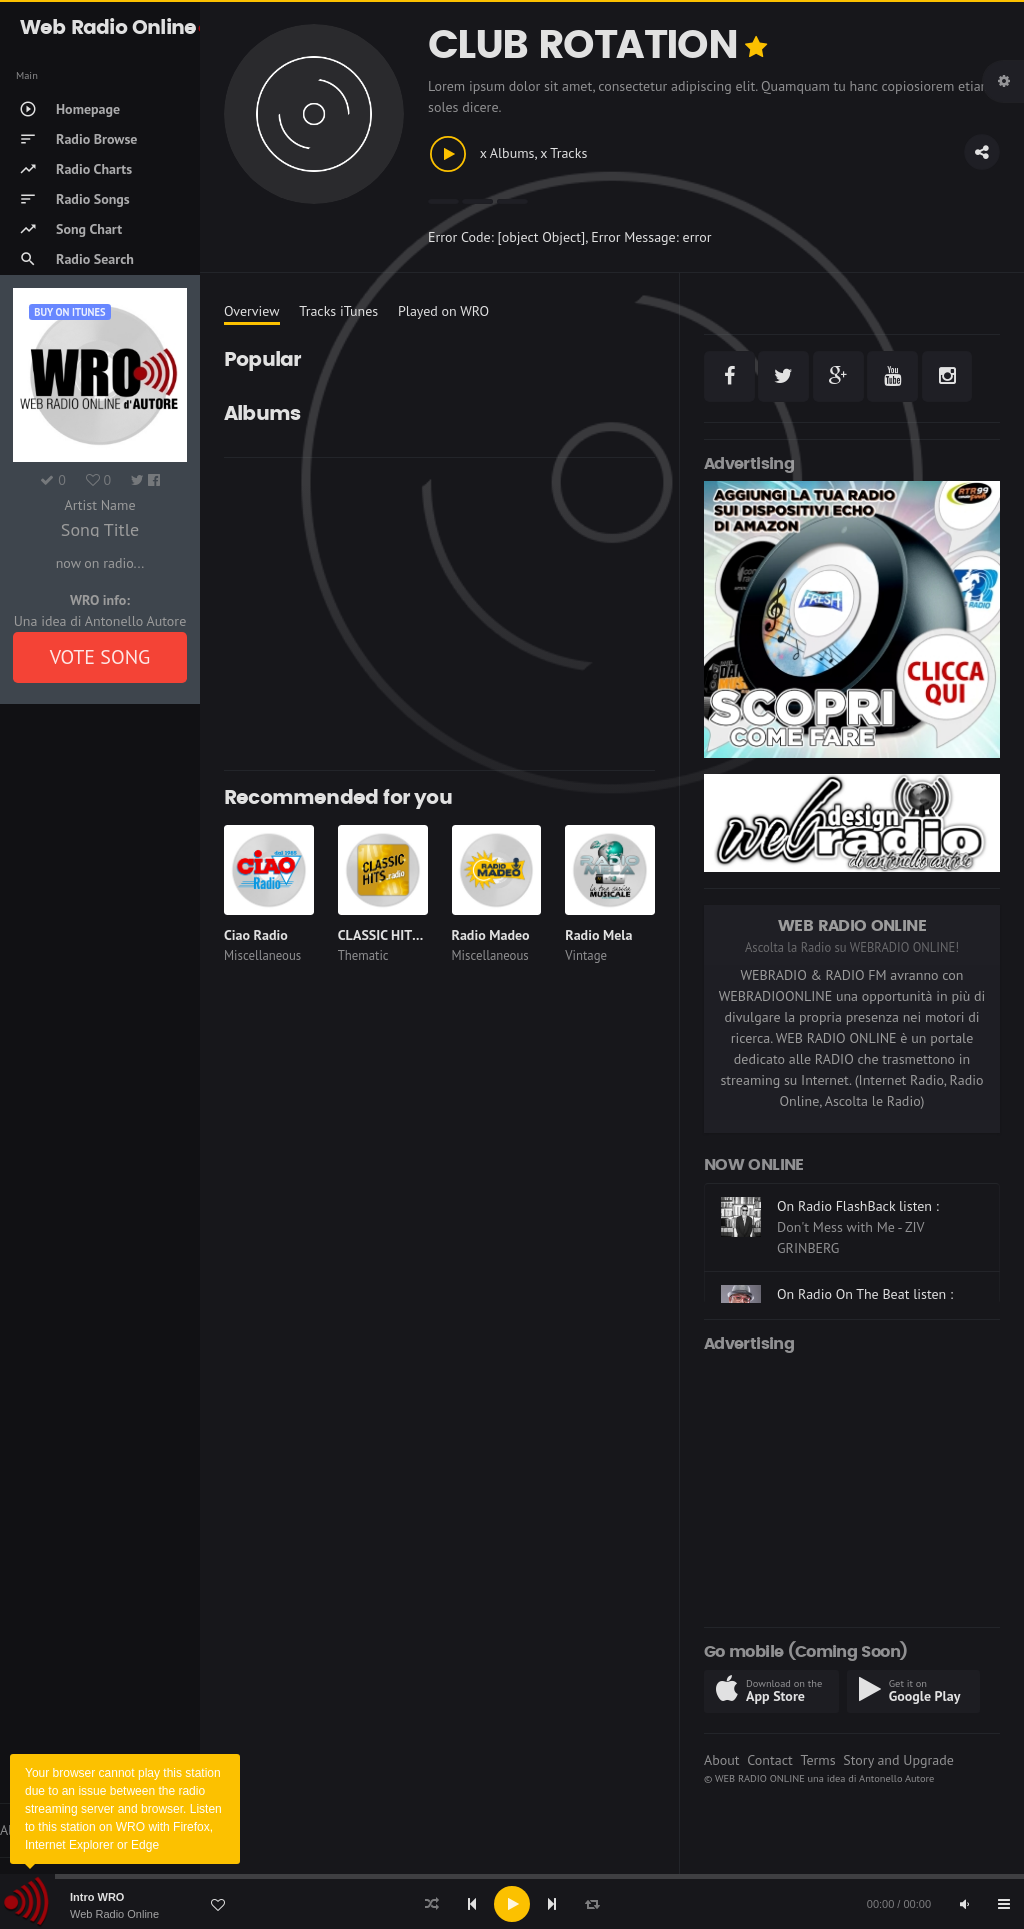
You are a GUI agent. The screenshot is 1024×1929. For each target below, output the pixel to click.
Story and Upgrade (898, 1760)
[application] (512, 1904)
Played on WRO (443, 311)
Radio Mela (598, 935)
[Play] (512, 1904)
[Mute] (964, 1904)
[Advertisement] (439, 614)
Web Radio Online (114, 1914)
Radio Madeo (491, 935)
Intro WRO (97, 1897)
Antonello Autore (896, 1778)
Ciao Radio (256, 935)
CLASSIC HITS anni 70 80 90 (423, 935)
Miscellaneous (262, 955)
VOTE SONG (100, 657)
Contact (769, 1760)
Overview (252, 311)
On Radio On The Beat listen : (865, 1294)
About (722, 1760)
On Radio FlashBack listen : (858, 1206)
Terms (817, 1760)
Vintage (586, 955)
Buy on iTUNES (69, 312)
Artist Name (99, 505)
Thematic (363, 955)
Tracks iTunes (338, 311)
